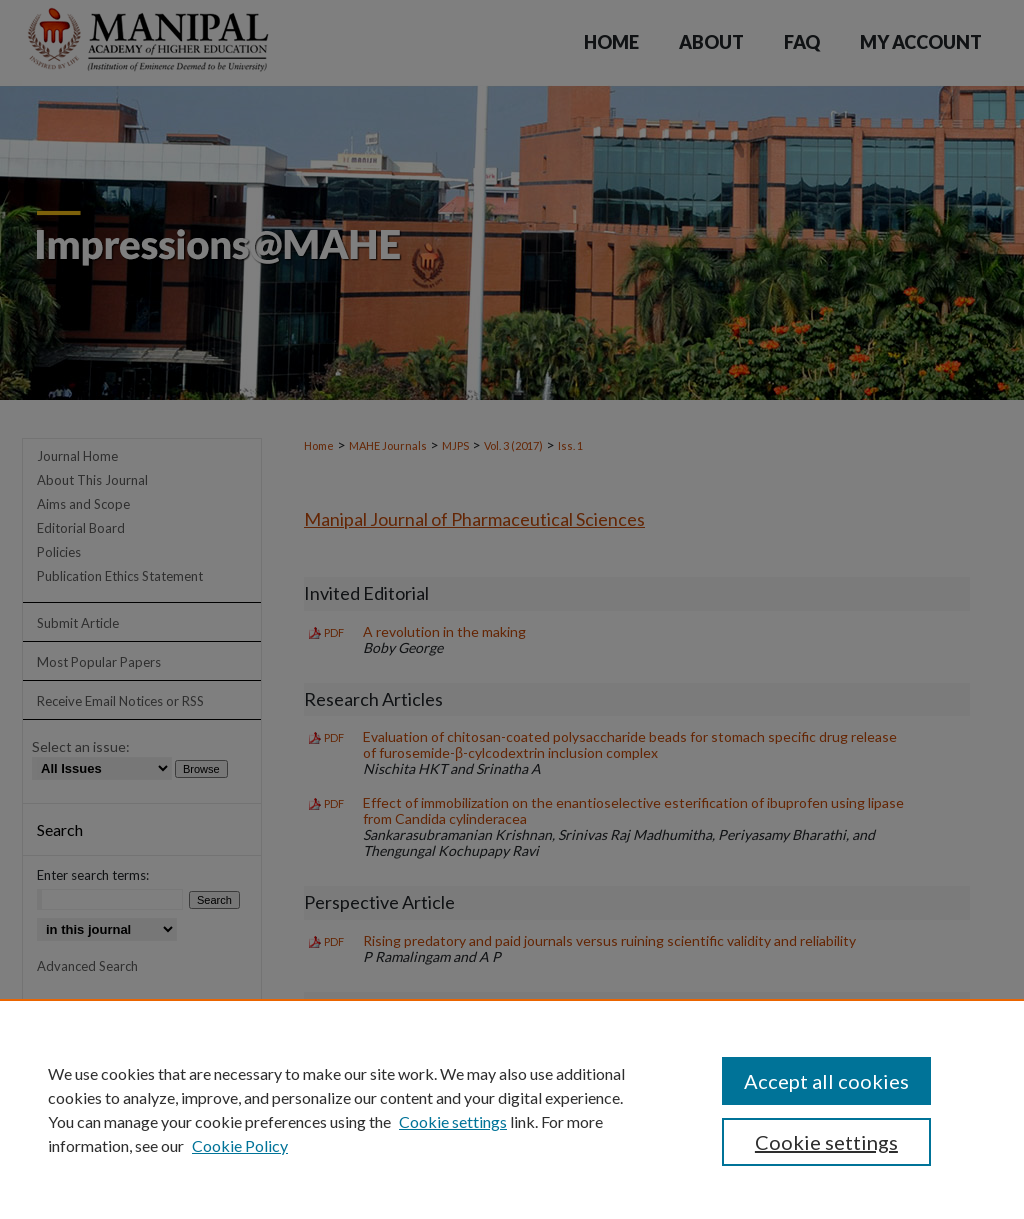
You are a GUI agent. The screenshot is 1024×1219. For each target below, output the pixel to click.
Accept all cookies (826, 1081)
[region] (512, 1109)
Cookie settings (453, 1121)
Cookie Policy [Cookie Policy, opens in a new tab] (240, 1145)
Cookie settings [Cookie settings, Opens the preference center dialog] (826, 1142)
